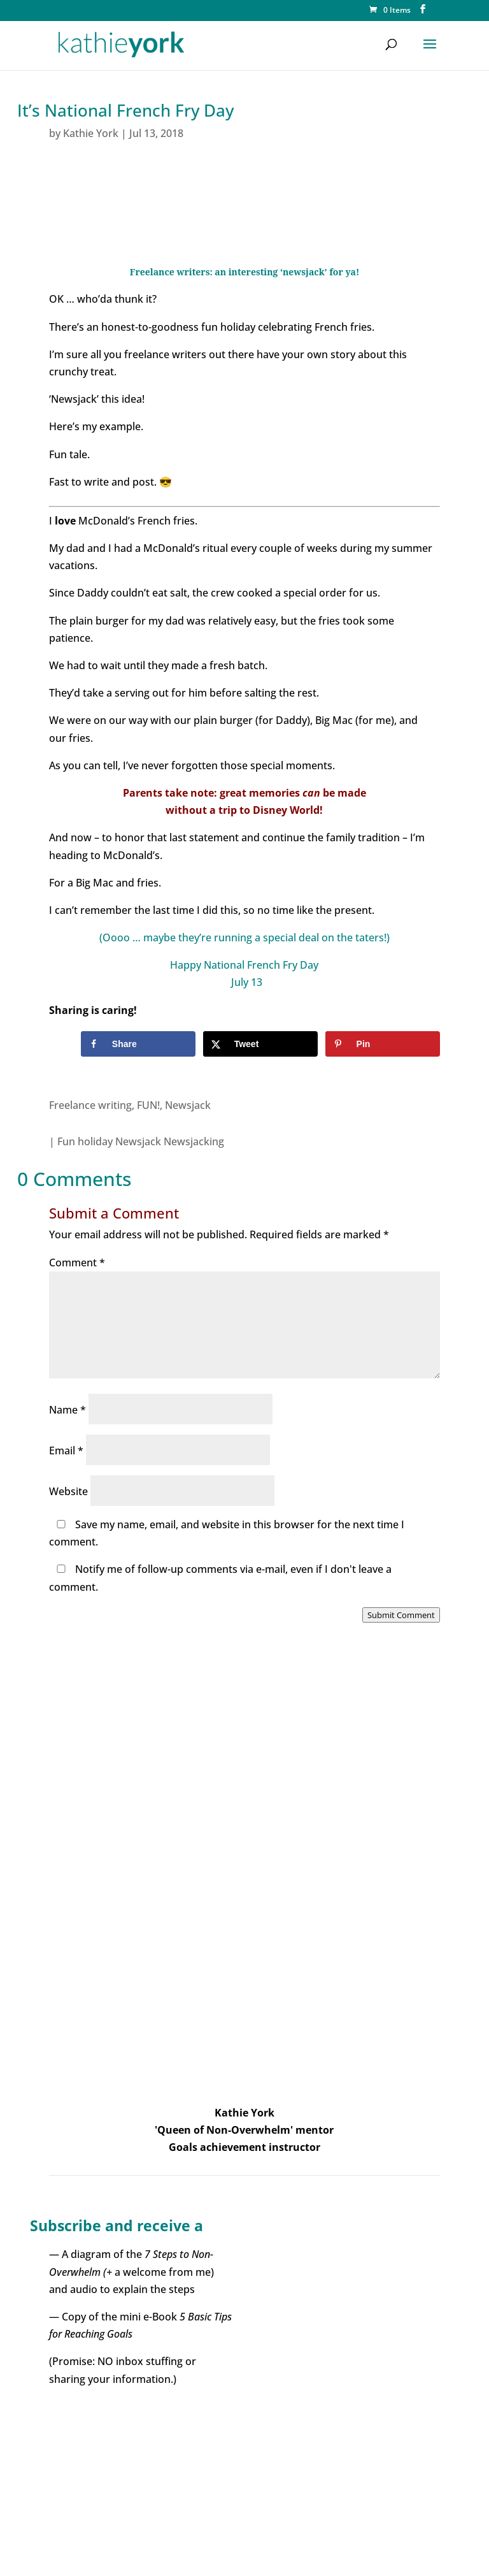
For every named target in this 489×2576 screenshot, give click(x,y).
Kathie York (90, 133)
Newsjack (188, 1105)
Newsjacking (194, 1141)
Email (66, 1451)
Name (67, 1410)
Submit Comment (401, 1615)
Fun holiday (85, 1141)
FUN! (148, 1105)
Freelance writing (90, 1105)
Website (68, 1491)
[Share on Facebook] (138, 1044)
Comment (77, 1262)
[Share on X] (260, 1044)
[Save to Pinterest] (383, 1044)
